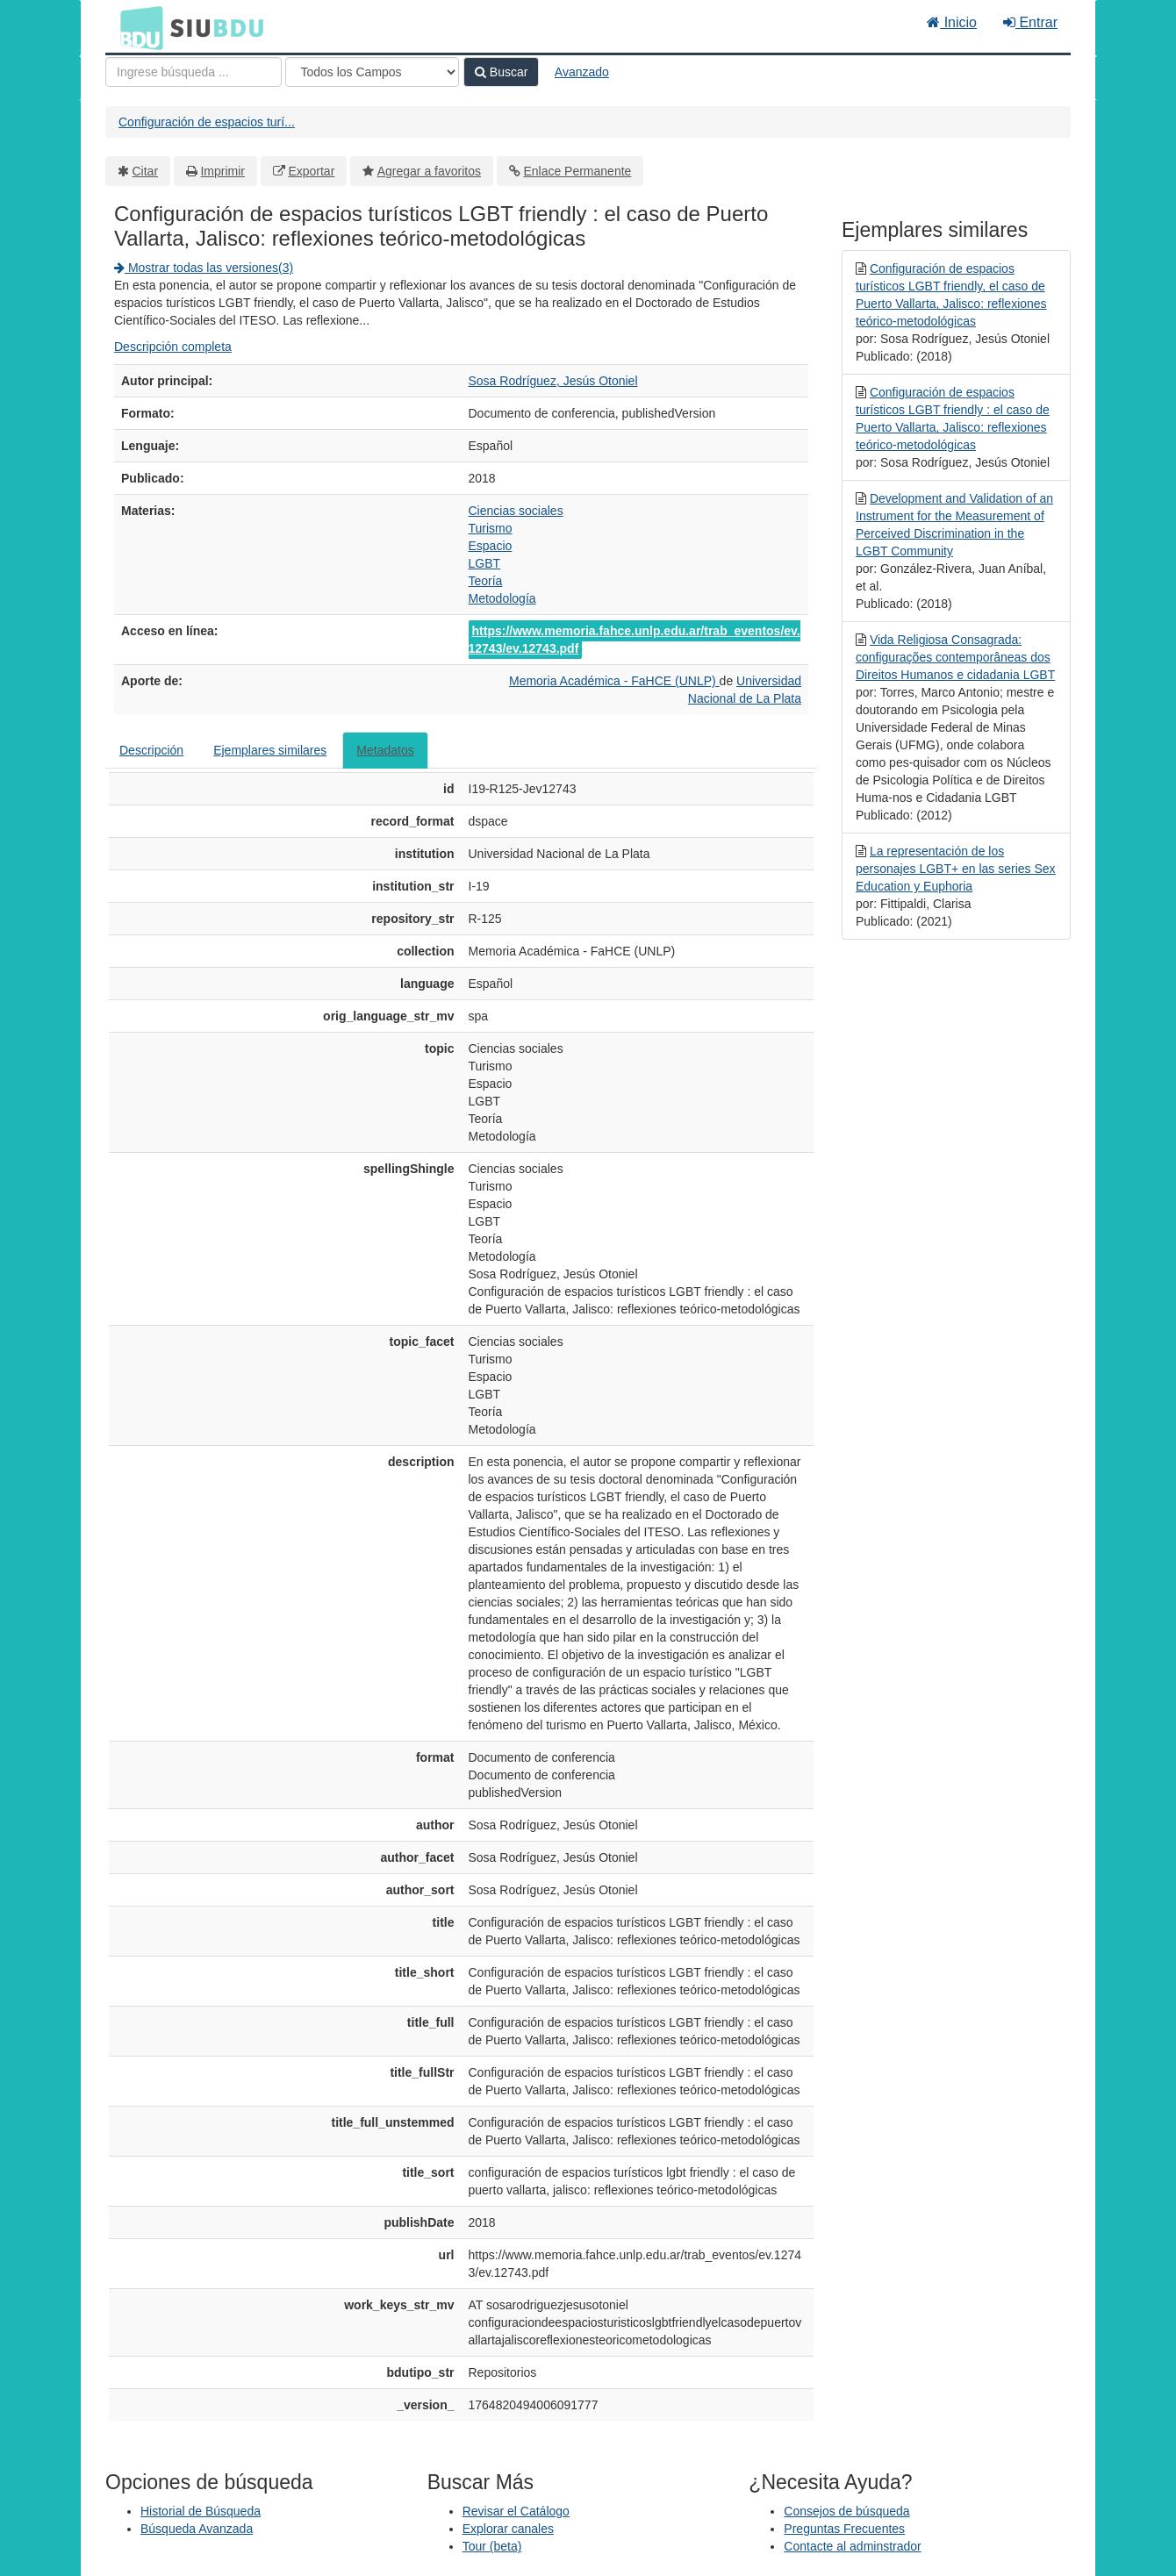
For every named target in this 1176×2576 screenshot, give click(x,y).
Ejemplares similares (269, 750)
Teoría (486, 581)
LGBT (485, 563)
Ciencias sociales (516, 511)
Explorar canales (508, 2529)
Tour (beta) (492, 2546)
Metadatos (384, 750)
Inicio (952, 22)
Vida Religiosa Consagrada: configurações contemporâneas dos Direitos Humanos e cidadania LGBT (955, 657)
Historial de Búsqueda (200, 2511)
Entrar (1030, 22)
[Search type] (372, 72)
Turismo (491, 528)
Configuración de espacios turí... (206, 122)
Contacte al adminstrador (852, 2546)
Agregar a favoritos (429, 171)
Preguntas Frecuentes (844, 2529)
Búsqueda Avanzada (196, 2529)
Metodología (502, 598)
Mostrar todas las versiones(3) (203, 268)
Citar (146, 171)
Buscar (501, 72)
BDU (137, 27)
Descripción (151, 750)
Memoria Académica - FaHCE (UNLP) (614, 681)
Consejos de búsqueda (846, 2511)
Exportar (311, 171)
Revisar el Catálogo (516, 2511)
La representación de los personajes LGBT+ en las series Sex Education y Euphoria (956, 868)
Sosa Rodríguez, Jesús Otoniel (553, 381)
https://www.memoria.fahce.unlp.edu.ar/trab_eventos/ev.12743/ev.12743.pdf (634, 639)
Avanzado (582, 72)
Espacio (491, 546)
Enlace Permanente (577, 171)
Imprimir (222, 171)
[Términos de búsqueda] (193, 72)
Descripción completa (173, 347)
